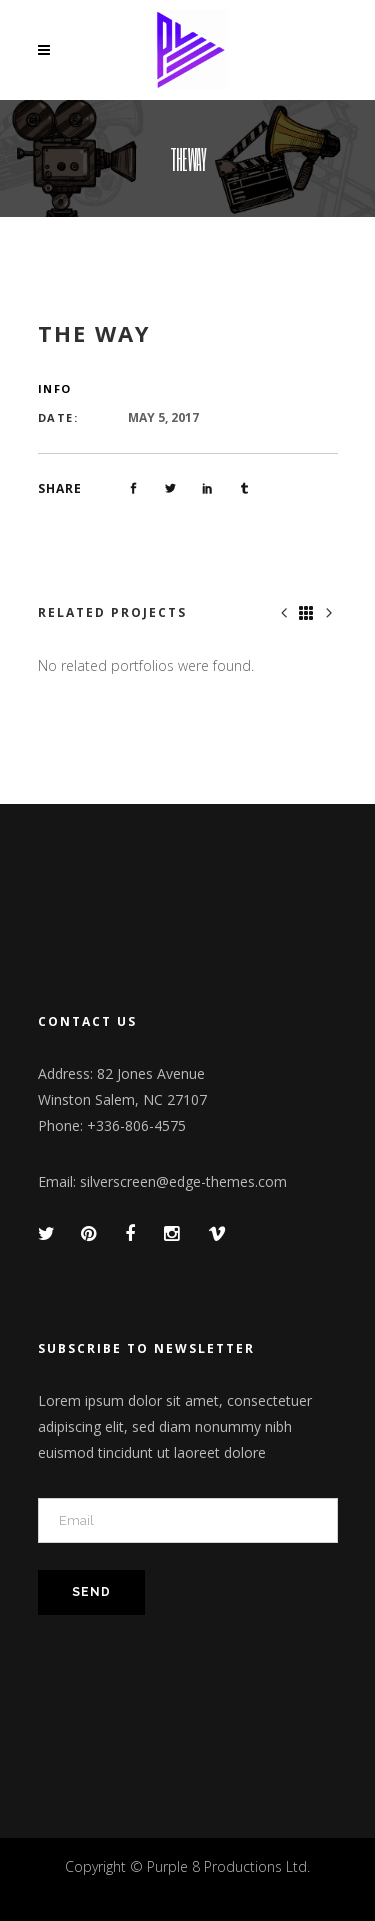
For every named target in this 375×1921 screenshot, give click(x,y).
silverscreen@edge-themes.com (183, 1181)
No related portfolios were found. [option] (146, 665)
